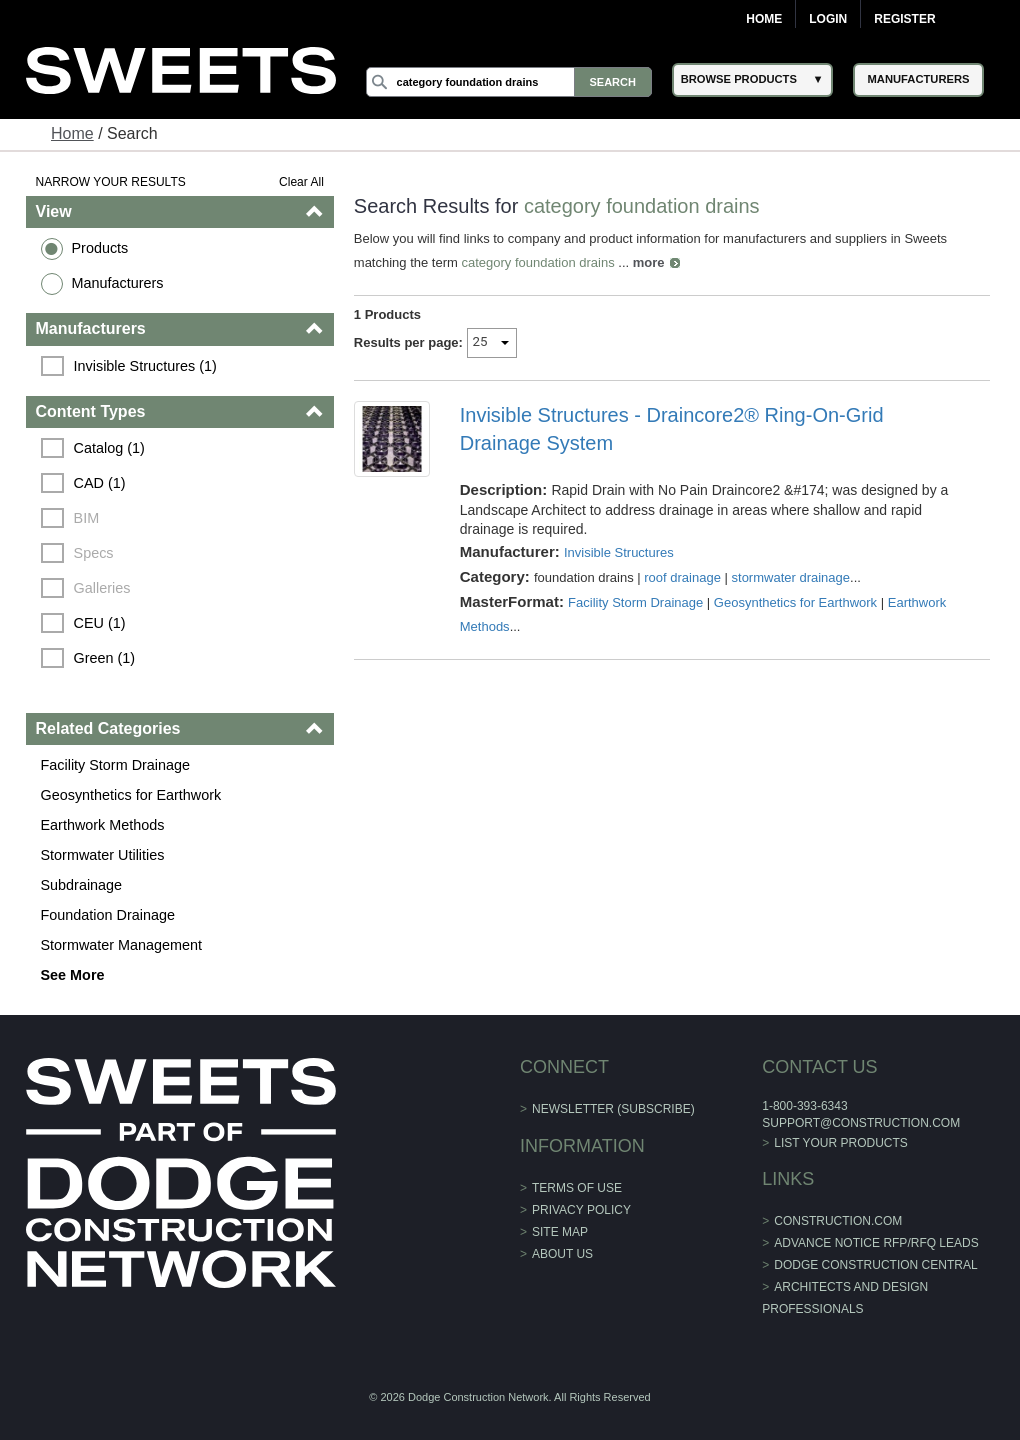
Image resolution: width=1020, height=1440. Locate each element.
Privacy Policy (581, 1210)
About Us (562, 1254)
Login (828, 19)
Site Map (560, 1232)
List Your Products (841, 1143)
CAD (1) (100, 483)
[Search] (509, 82)
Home (764, 19)
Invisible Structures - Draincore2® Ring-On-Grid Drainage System (672, 429)
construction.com (838, 1221)
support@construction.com (861, 1123)
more (649, 262)
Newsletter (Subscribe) (613, 1109)
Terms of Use (577, 1188)
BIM (87, 518)
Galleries (102, 588)
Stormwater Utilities (103, 855)
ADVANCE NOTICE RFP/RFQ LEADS (876, 1243)
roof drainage (682, 577)
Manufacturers (118, 283)
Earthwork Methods (103, 825)
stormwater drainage (791, 577)
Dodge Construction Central (875, 1265)
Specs (94, 553)
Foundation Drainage (108, 915)
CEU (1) (100, 623)
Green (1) (105, 658)
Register (904, 19)
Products (100, 248)
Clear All (301, 182)
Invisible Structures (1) (145, 366)
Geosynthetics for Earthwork (131, 795)
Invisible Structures (619, 552)
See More (73, 975)
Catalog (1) (109, 448)
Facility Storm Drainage (116, 765)
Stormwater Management (122, 945)
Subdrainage (82, 885)
